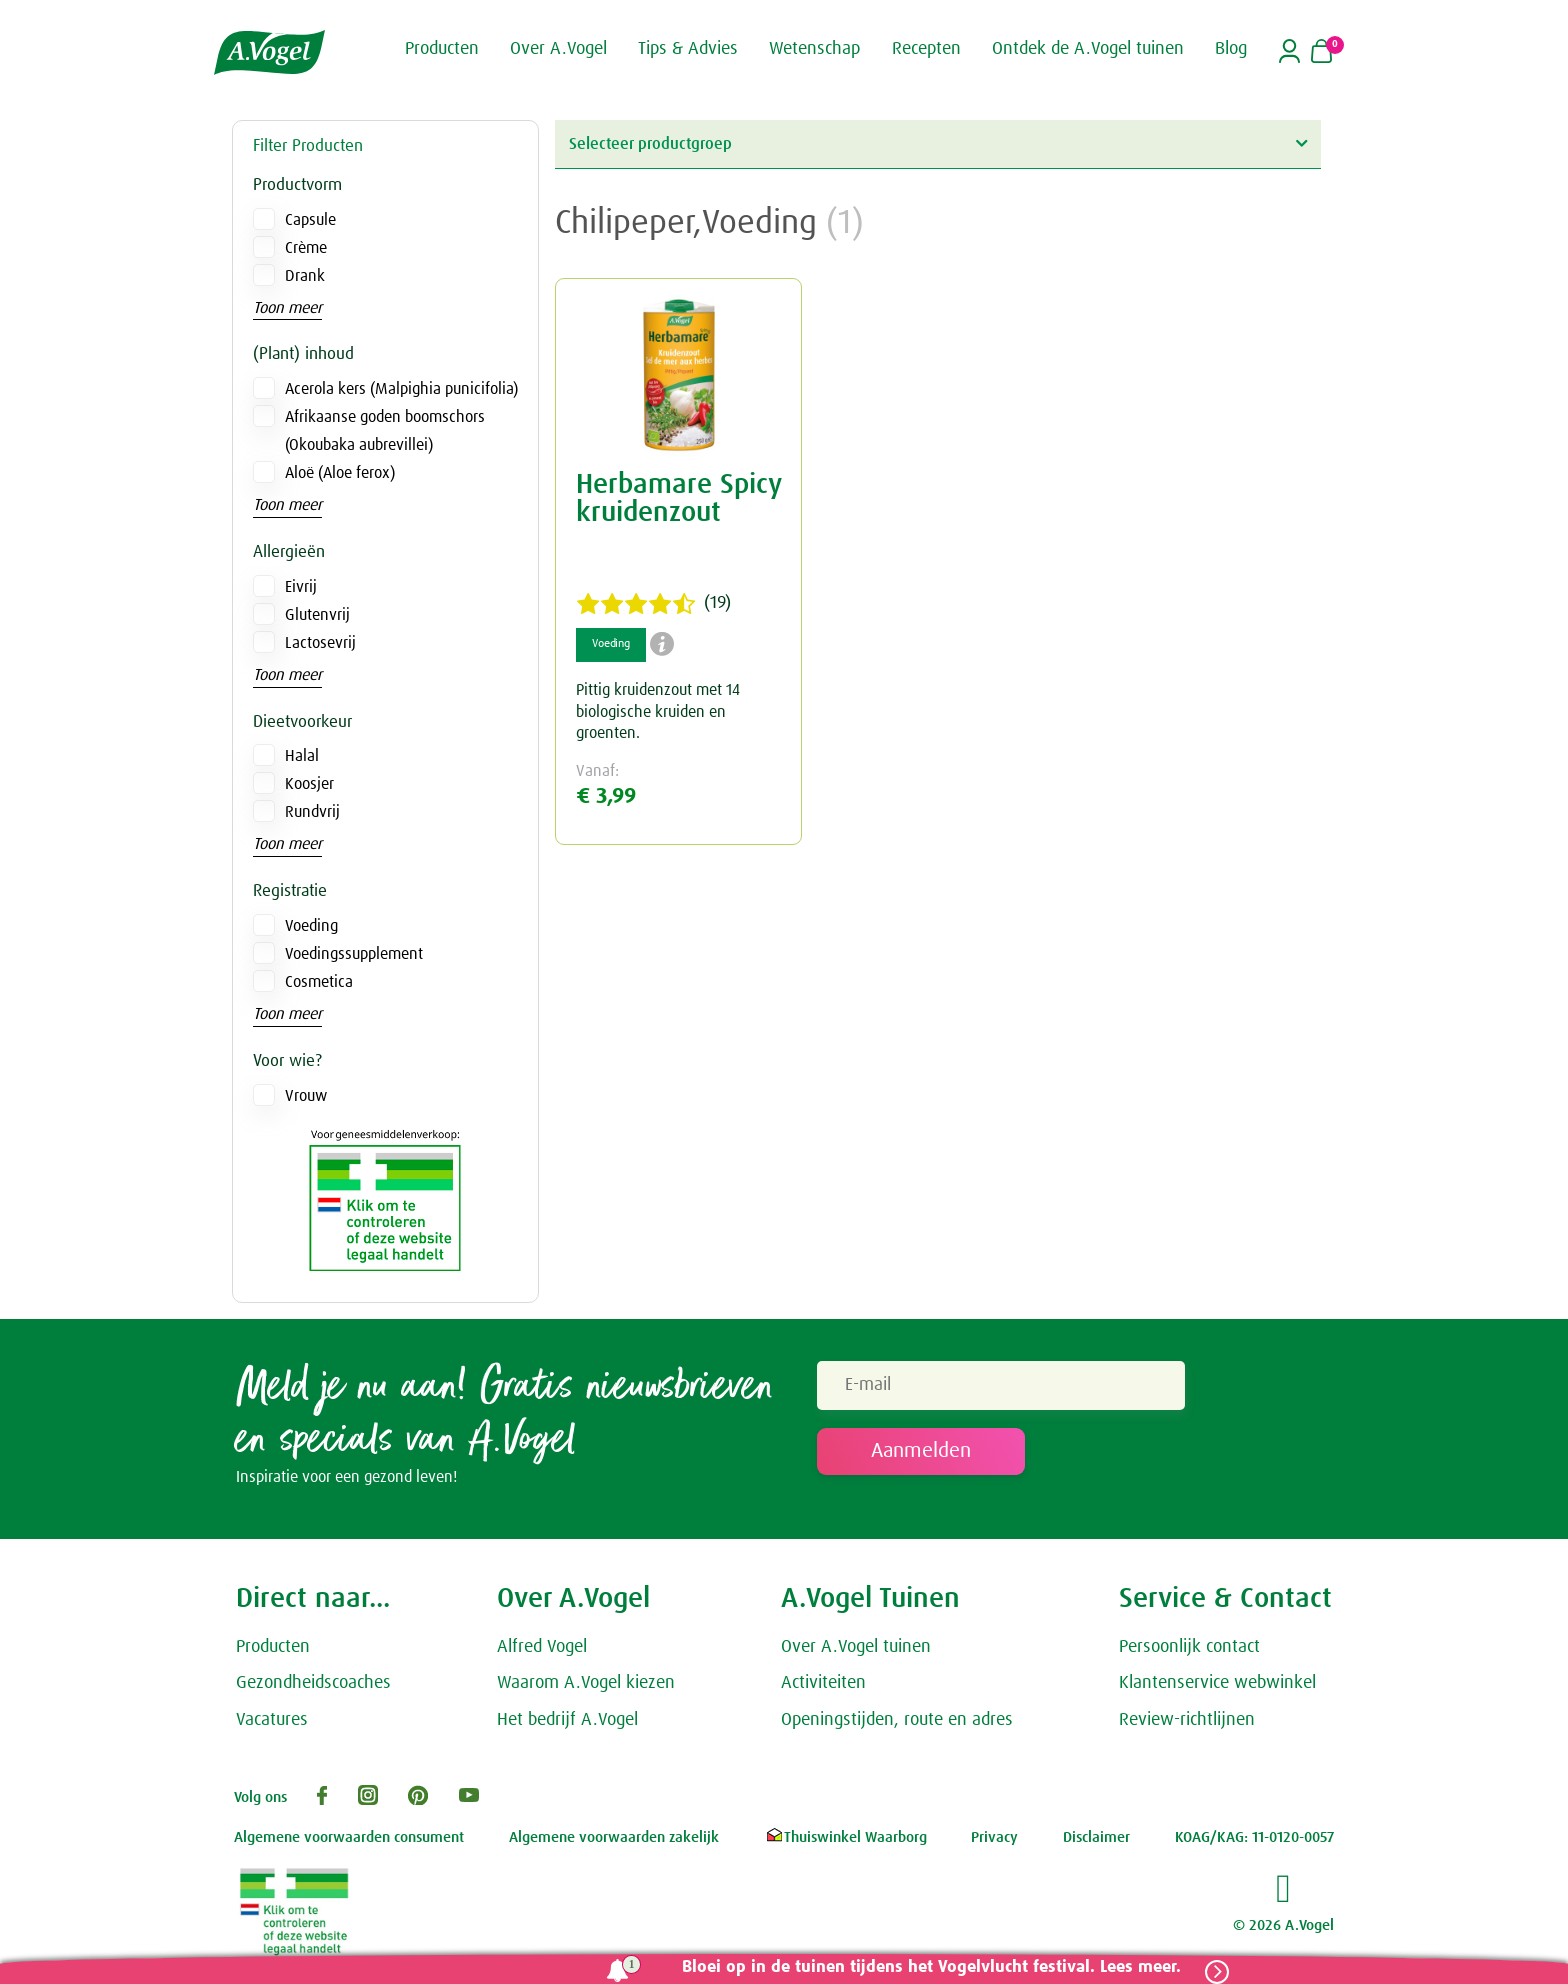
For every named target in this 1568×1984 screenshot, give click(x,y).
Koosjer (309, 784)
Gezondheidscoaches (313, 1684)
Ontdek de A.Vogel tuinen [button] (1088, 48)
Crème (306, 248)
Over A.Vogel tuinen (856, 1647)
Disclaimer (1096, 1837)
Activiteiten (823, 1684)
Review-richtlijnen (1187, 1720)
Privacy (994, 1837)
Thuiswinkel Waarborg (845, 1837)
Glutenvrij (317, 615)
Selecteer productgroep (938, 143)
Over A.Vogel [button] (558, 48)
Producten (273, 1647)
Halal (302, 756)
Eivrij (301, 587)
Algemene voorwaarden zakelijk (614, 1837)
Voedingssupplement (354, 954)
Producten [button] (442, 48)
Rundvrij (312, 812)
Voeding (311, 926)
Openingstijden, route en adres (897, 1720)
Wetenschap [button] (814, 48)
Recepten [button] (926, 48)
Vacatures (272, 1720)
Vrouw (306, 1096)
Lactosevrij (320, 643)
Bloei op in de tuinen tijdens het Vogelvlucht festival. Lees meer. (931, 1967)
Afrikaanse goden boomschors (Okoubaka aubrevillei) (385, 431)
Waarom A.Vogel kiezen (586, 1684)
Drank (305, 276)
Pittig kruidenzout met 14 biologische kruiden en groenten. (658, 711)
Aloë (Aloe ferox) (340, 473)
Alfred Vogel (542, 1647)
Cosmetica (319, 982)
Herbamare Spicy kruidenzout (678, 499)
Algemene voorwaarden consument (349, 1837)
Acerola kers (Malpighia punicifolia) (401, 389)
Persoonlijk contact (1189, 1647)
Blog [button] (1231, 48)
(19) (653, 604)
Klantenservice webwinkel (1217, 1684)
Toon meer (287, 308)
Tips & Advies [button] (688, 48)
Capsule (310, 220)
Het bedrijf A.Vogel (567, 1720)
